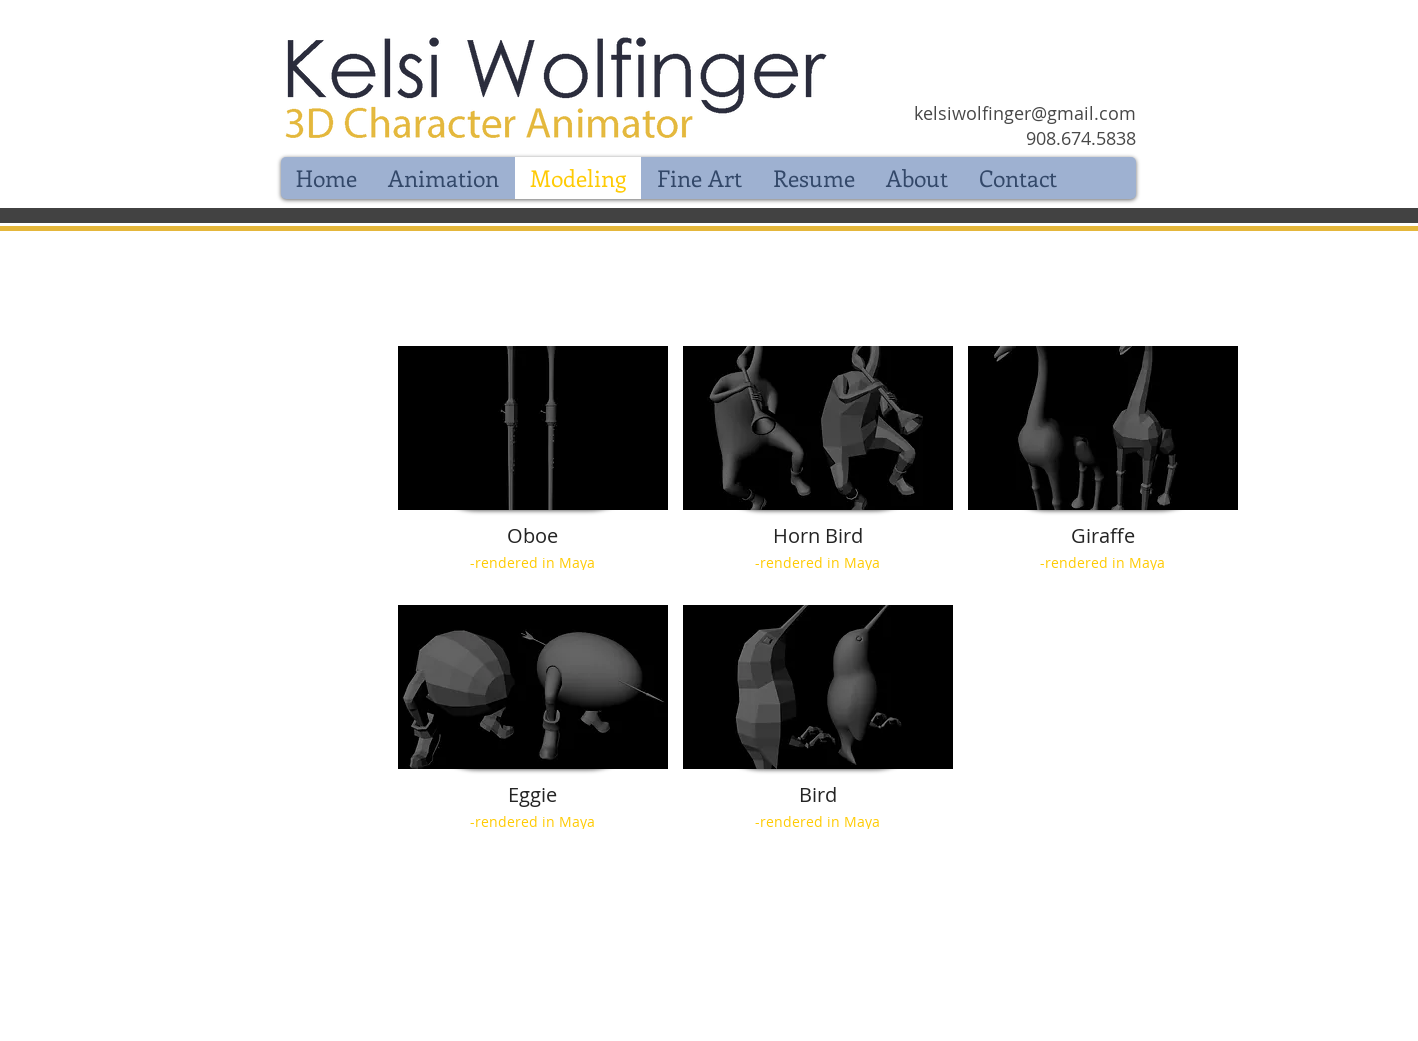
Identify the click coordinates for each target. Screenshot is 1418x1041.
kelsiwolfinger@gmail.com (1025, 113)
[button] (533, 468)
